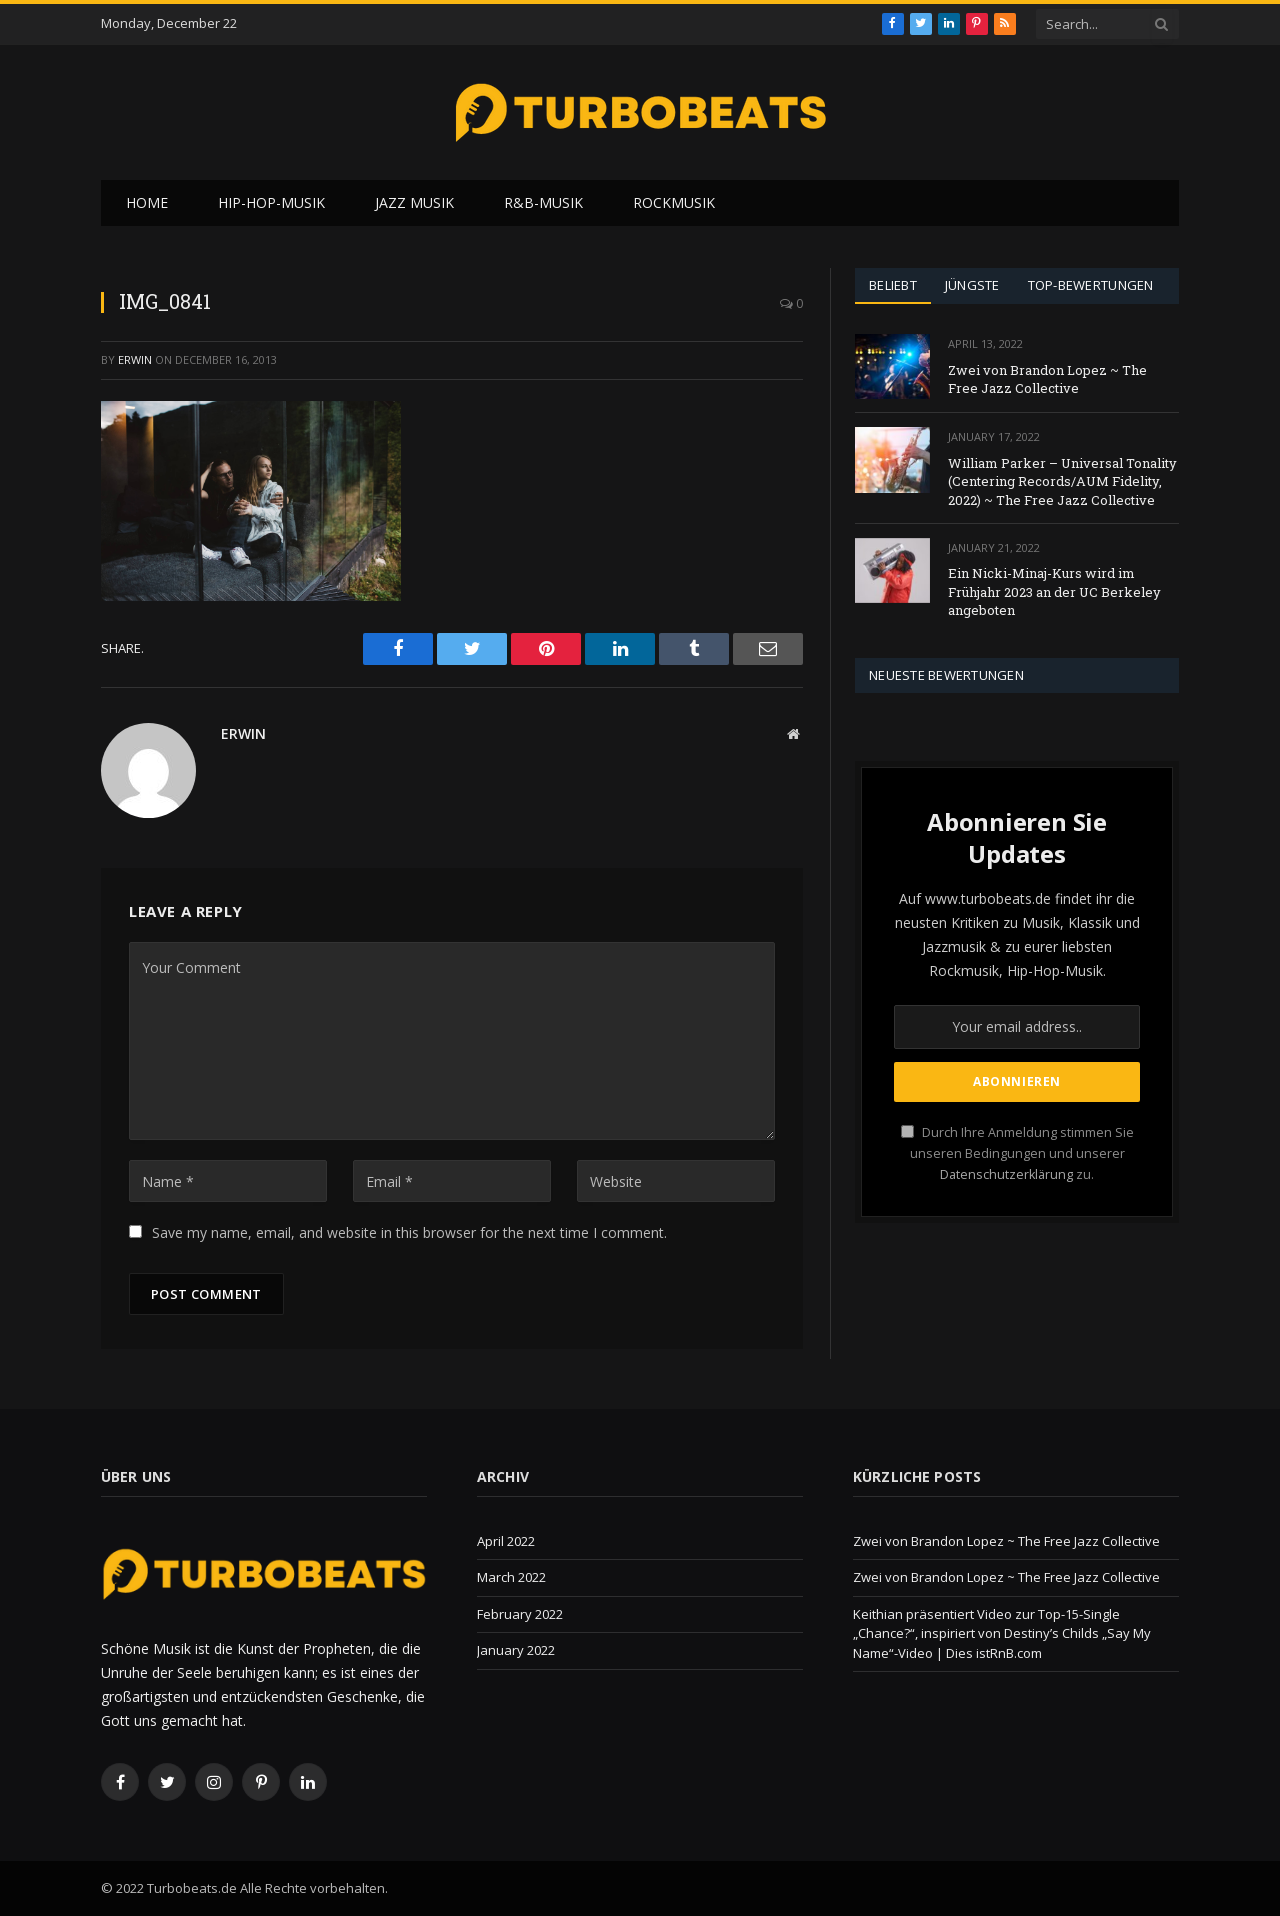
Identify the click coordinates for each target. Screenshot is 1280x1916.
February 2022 (520, 1614)
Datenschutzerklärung (1006, 1174)
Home (147, 202)
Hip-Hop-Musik (271, 202)
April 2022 (506, 1541)
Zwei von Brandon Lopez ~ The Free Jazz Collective (1047, 379)
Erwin (135, 359)
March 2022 (511, 1577)
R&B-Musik (543, 202)
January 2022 (516, 1650)
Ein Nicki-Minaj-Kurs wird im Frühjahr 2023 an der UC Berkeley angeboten (1054, 591)
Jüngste (972, 285)
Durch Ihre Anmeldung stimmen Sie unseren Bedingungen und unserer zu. (1017, 1154)
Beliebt (893, 285)
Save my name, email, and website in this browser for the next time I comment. (409, 1232)
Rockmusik (674, 202)
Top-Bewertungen (1091, 285)
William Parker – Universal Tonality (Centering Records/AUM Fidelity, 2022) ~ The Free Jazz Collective (1062, 481)
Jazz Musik (414, 202)
